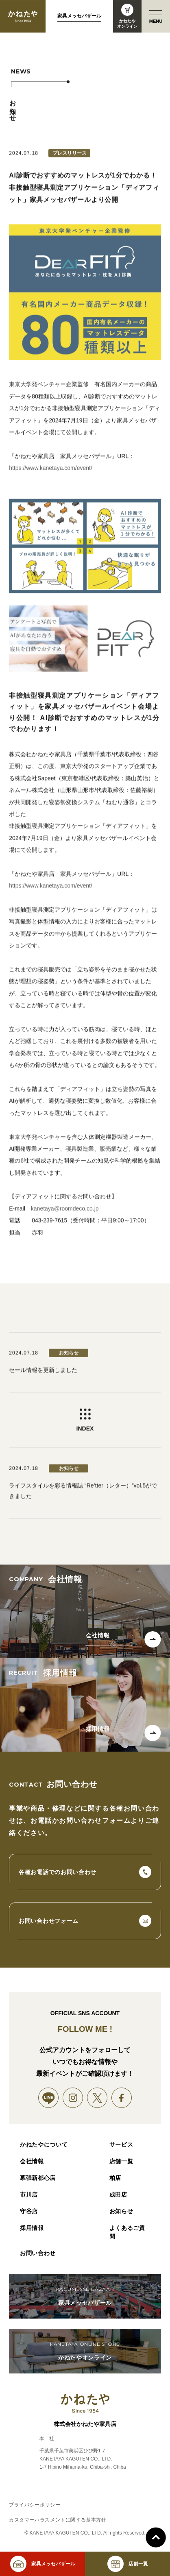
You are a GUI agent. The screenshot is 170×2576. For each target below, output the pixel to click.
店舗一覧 (121, 2161)
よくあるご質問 (127, 2232)
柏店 (115, 2178)
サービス (121, 2144)
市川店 (29, 2194)
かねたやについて (44, 2144)
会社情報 (32, 2161)
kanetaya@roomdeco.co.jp (65, 1219)
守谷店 (29, 2211)
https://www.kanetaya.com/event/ (50, 478)
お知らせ (121, 2211)
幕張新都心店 (38, 2178)
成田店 (118, 2194)
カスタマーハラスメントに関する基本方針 (57, 2520)
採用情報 (32, 2228)
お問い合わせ (38, 2253)
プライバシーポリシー (34, 2505)
